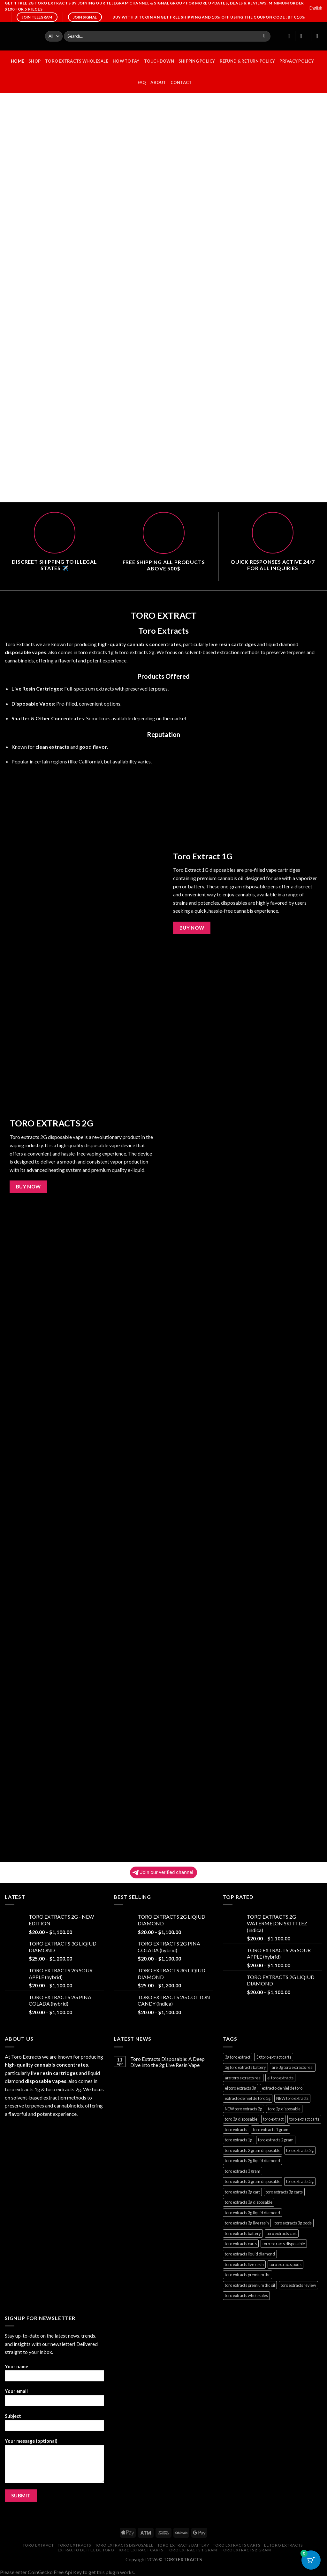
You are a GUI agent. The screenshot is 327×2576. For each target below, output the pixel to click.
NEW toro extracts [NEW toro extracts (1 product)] (292, 2098)
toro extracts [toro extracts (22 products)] (236, 2129)
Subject (54, 2424)
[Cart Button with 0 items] (311, 2560)
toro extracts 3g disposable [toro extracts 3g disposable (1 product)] (248, 2202)
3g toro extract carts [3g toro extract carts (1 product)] (273, 2057)
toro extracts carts (236, 2545)
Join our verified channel (163, 1872)
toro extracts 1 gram (192, 2550)
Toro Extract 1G (202, 856)
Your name (54, 2375)
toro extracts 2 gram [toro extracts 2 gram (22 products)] (275, 2139)
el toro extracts (283, 2545)
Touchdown (159, 61)
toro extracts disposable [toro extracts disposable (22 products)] (283, 2243)
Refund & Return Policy (247, 61)
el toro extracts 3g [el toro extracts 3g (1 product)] (240, 2088)
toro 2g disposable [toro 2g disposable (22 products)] (284, 2108)
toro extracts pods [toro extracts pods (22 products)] (285, 2264)
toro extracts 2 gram (246, 2550)
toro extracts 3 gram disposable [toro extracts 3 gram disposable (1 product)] (252, 2181)
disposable (18, 652)
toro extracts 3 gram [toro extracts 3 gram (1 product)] (242, 2171)
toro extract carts (140, 2550)
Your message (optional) (54, 2462)
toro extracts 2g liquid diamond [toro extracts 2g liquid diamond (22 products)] (252, 2160)
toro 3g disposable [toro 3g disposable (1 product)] (241, 2119)
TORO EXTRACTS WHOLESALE (76, 61)
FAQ (142, 82)
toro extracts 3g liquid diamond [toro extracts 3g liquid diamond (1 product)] (252, 2212)
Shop (34, 61)
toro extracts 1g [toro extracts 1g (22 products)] (238, 2139)
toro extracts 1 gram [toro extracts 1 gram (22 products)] (270, 2129)
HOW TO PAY (126, 61)
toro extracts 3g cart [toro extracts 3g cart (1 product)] (242, 2191)
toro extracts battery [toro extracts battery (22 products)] (243, 2233)
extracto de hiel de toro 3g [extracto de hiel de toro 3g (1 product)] (247, 2098)
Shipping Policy (197, 61)
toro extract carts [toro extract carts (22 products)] (304, 2119)
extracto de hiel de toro (86, 2550)
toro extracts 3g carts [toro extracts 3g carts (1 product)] (284, 2191)
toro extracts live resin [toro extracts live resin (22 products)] (244, 2264)
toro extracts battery (183, 2545)
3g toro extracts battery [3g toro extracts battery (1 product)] (245, 2067)
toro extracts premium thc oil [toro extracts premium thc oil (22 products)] (250, 2285)
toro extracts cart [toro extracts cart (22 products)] (282, 2233)
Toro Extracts (20, 644)
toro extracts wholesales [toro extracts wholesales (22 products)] (246, 2295)
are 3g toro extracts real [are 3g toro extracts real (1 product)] (293, 2067)
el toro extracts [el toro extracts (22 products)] (280, 2077)
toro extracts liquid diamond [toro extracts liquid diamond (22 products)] (250, 2253)
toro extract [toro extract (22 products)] (273, 2119)
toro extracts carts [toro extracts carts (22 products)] (241, 2243)
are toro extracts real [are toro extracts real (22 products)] (243, 2077)
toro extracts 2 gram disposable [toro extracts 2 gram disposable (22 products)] (252, 2150)
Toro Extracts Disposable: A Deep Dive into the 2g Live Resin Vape (167, 2062)
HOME (17, 61)
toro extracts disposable (124, 2545)
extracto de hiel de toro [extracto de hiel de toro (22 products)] (282, 2088)
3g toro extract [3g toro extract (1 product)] (237, 2057)
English (315, 11)
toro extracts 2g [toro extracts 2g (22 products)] (300, 2150)
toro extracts (74, 2545)
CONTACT (181, 82)
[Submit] (264, 36)
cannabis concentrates (154, 644)
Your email (54, 2399)
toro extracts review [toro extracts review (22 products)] (298, 2285)
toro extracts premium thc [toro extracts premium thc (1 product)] (247, 2274)
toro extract (38, 2545)
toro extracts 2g (137, 652)
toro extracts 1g (96, 652)
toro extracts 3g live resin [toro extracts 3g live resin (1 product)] (247, 2222)
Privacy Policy (296, 61)
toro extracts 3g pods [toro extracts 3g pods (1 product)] (293, 2222)
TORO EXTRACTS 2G (51, 1123)
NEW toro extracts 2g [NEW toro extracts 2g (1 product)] (243, 2108)
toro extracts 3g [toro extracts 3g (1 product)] (300, 2181)
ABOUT (158, 82)
